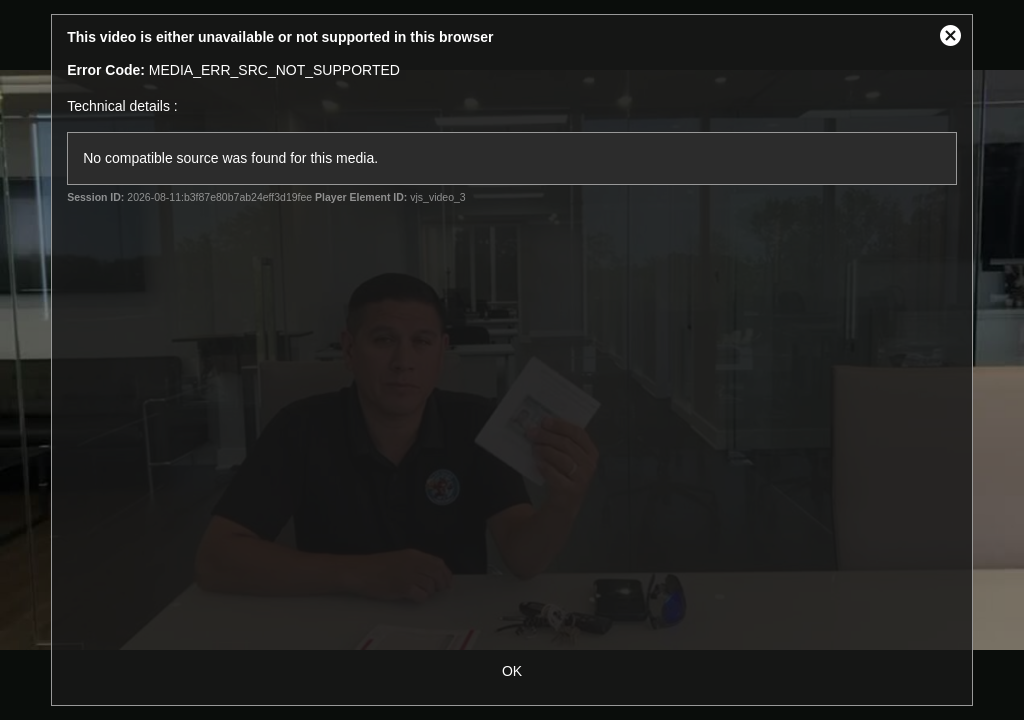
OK (512, 671)
